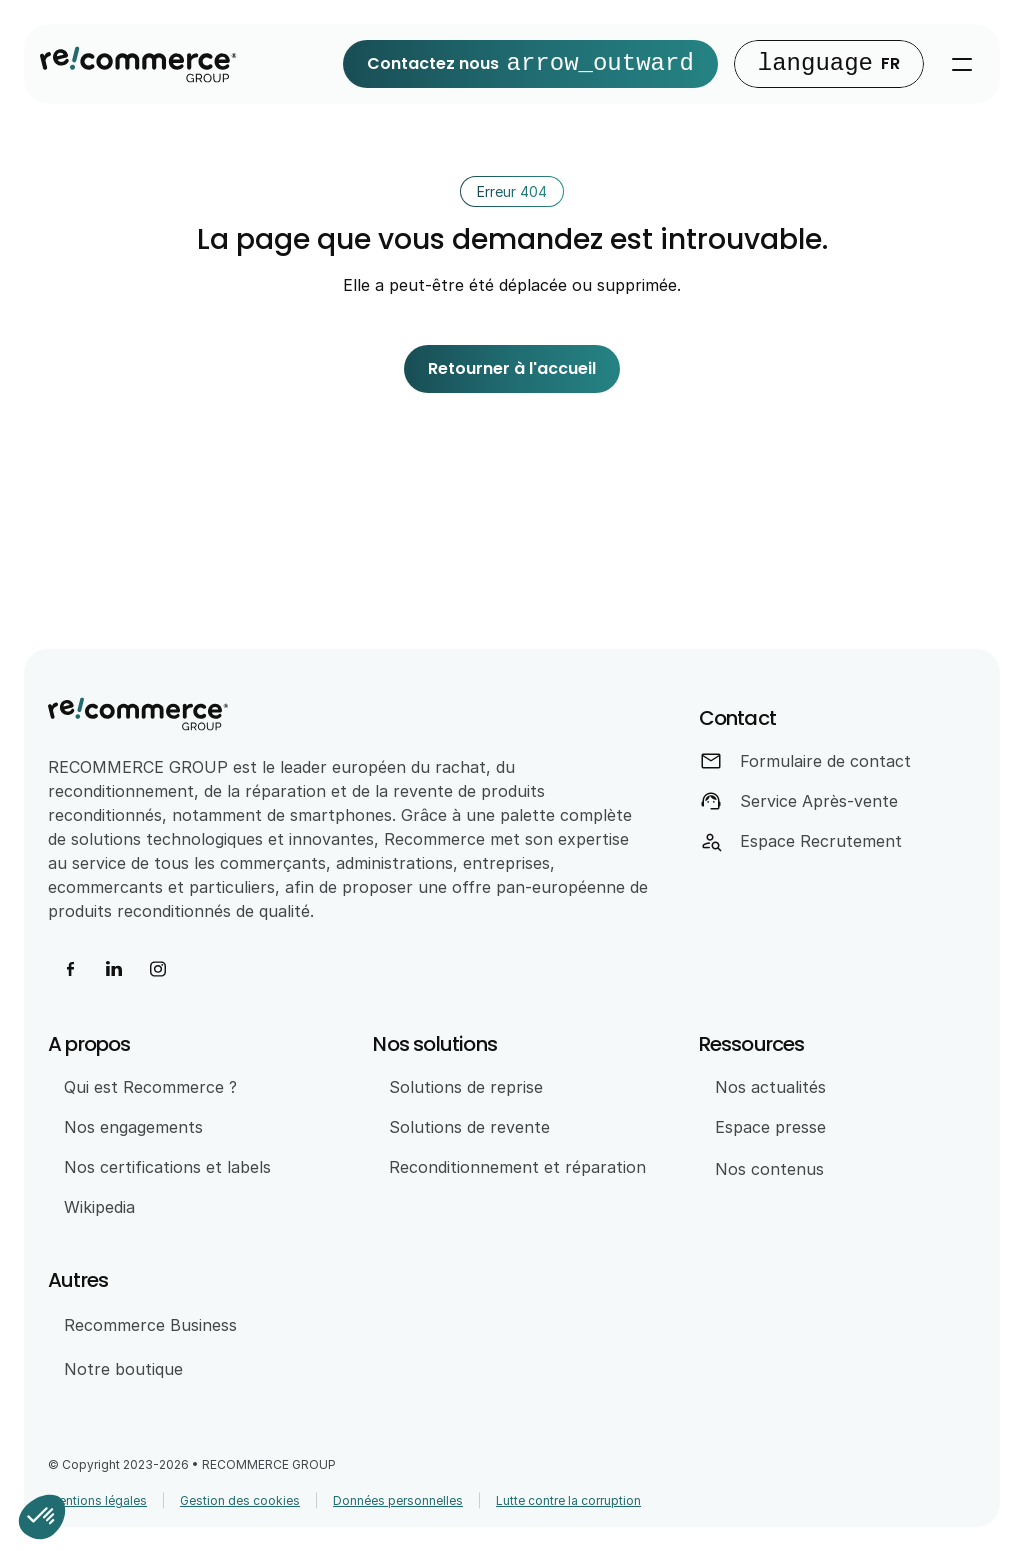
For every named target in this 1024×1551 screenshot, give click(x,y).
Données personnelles (398, 1500)
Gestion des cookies (240, 1500)
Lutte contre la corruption (568, 1500)
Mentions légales (97, 1500)
